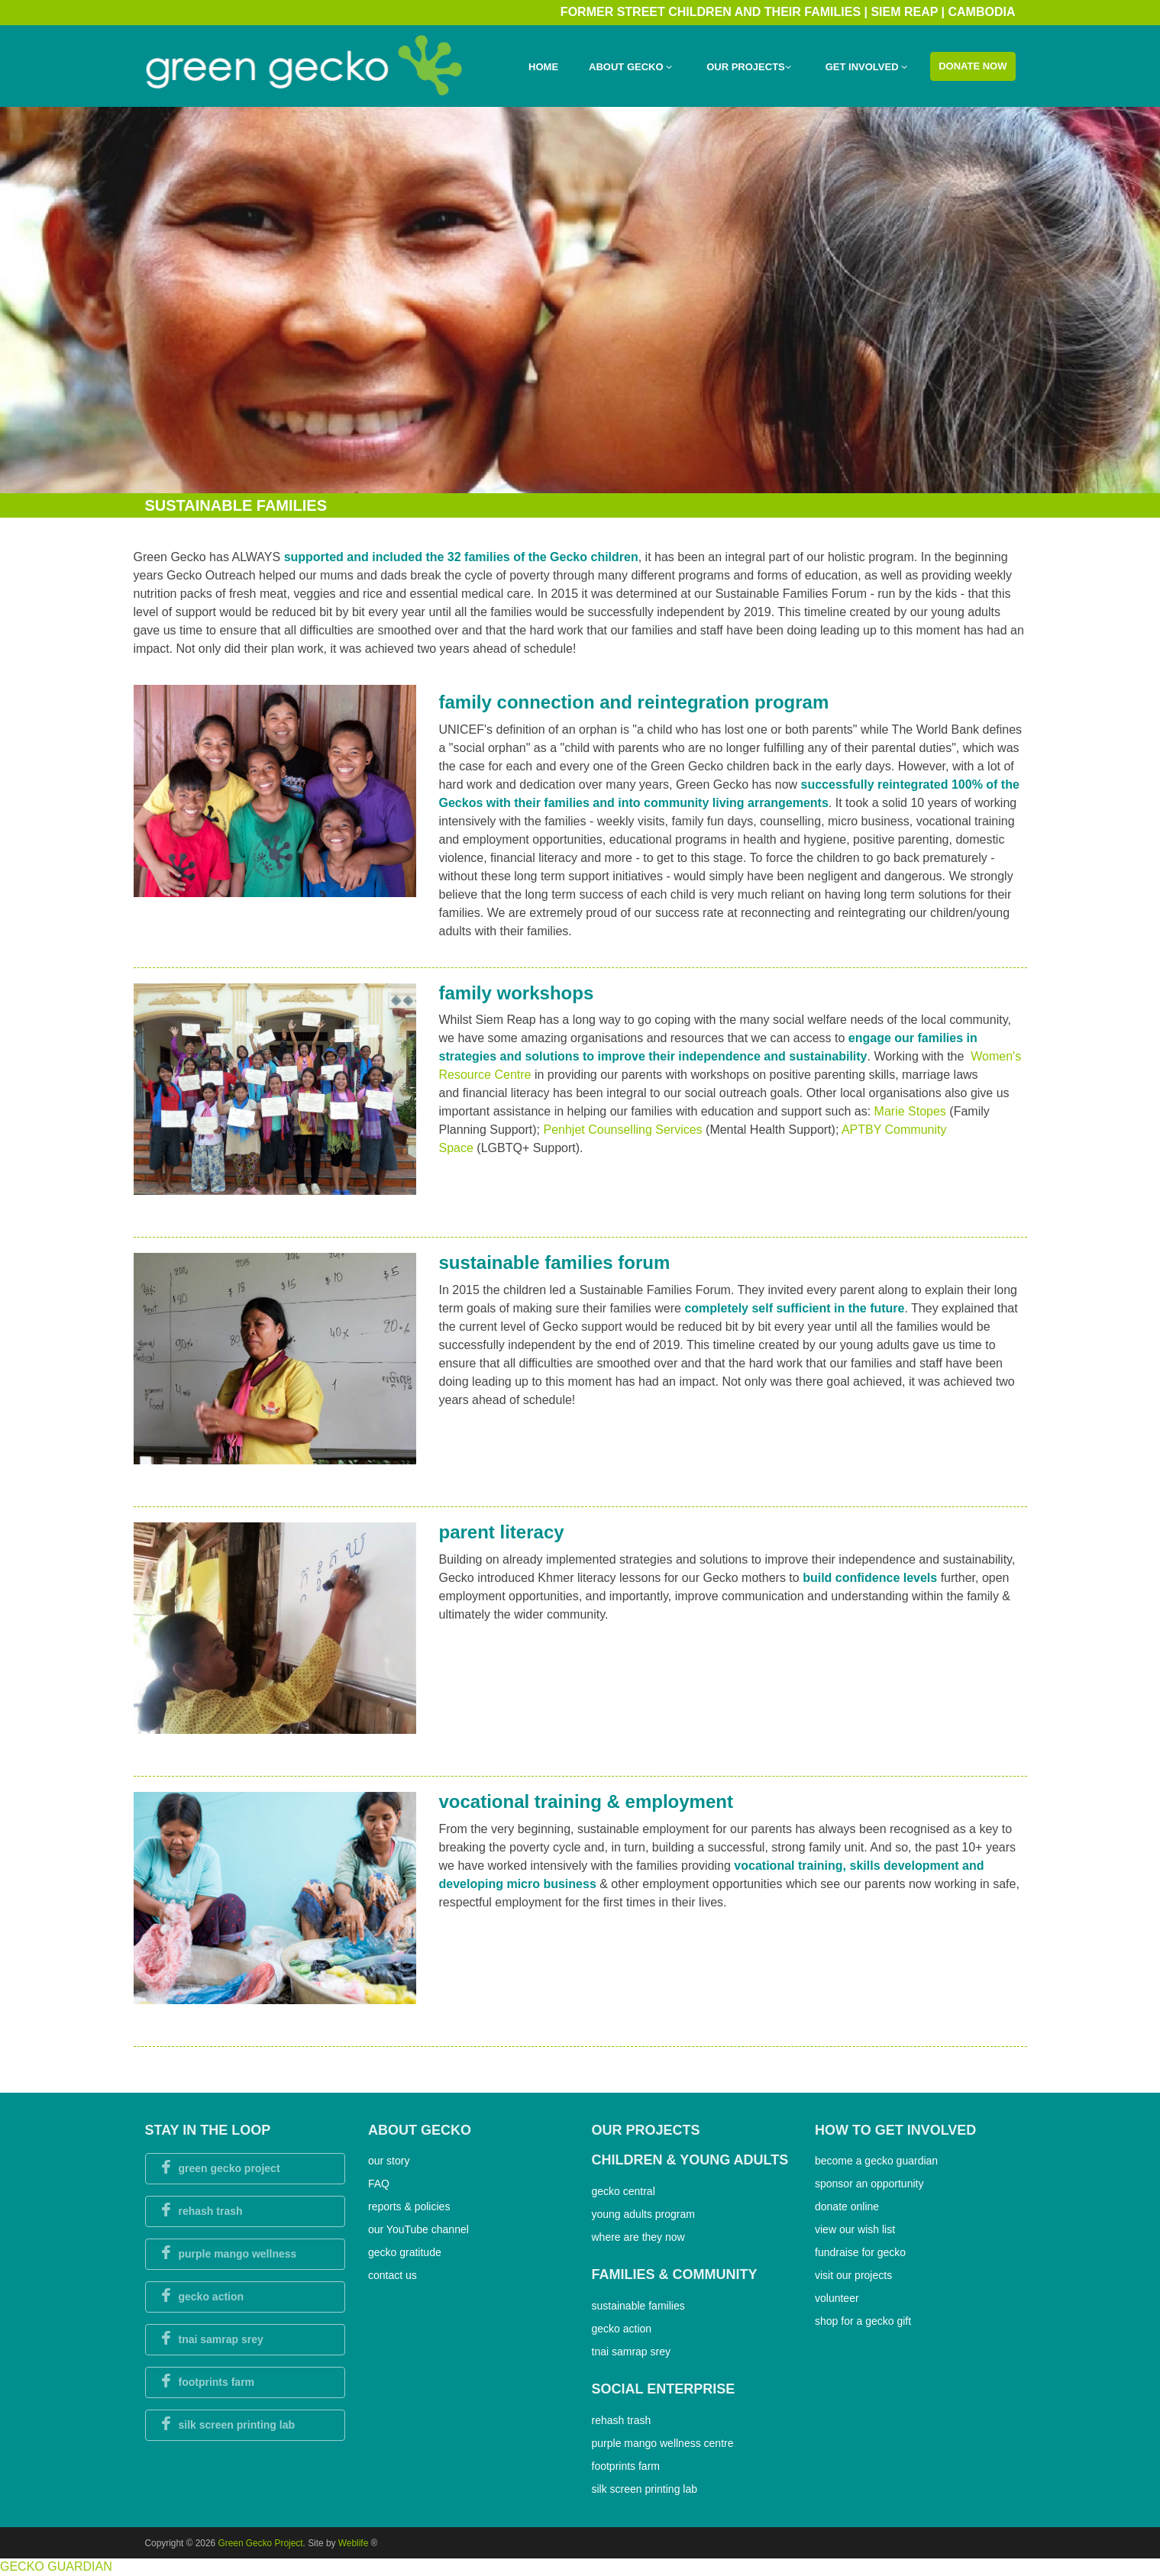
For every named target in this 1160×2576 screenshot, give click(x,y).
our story (388, 2161)
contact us (392, 2275)
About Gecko (630, 67)
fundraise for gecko (860, 2252)
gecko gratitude (404, 2252)
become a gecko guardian (876, 2161)
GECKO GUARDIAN (56, 2566)
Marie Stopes (912, 1111)
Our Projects (748, 67)
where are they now (638, 2237)
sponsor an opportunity (869, 2183)
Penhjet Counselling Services (624, 1129)
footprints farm (626, 2466)
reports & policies (409, 2206)
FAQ (378, 2183)
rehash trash (621, 2420)
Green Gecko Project (260, 2543)
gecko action (622, 2329)
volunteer (837, 2298)
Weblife (353, 2543)
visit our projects (853, 2275)
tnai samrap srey (631, 2351)
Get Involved (866, 67)
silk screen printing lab (645, 2489)
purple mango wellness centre (663, 2443)
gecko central (623, 2191)
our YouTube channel (418, 2229)
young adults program (643, 2214)
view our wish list (855, 2229)
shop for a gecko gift (863, 2321)
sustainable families (638, 2306)
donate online (847, 2206)
